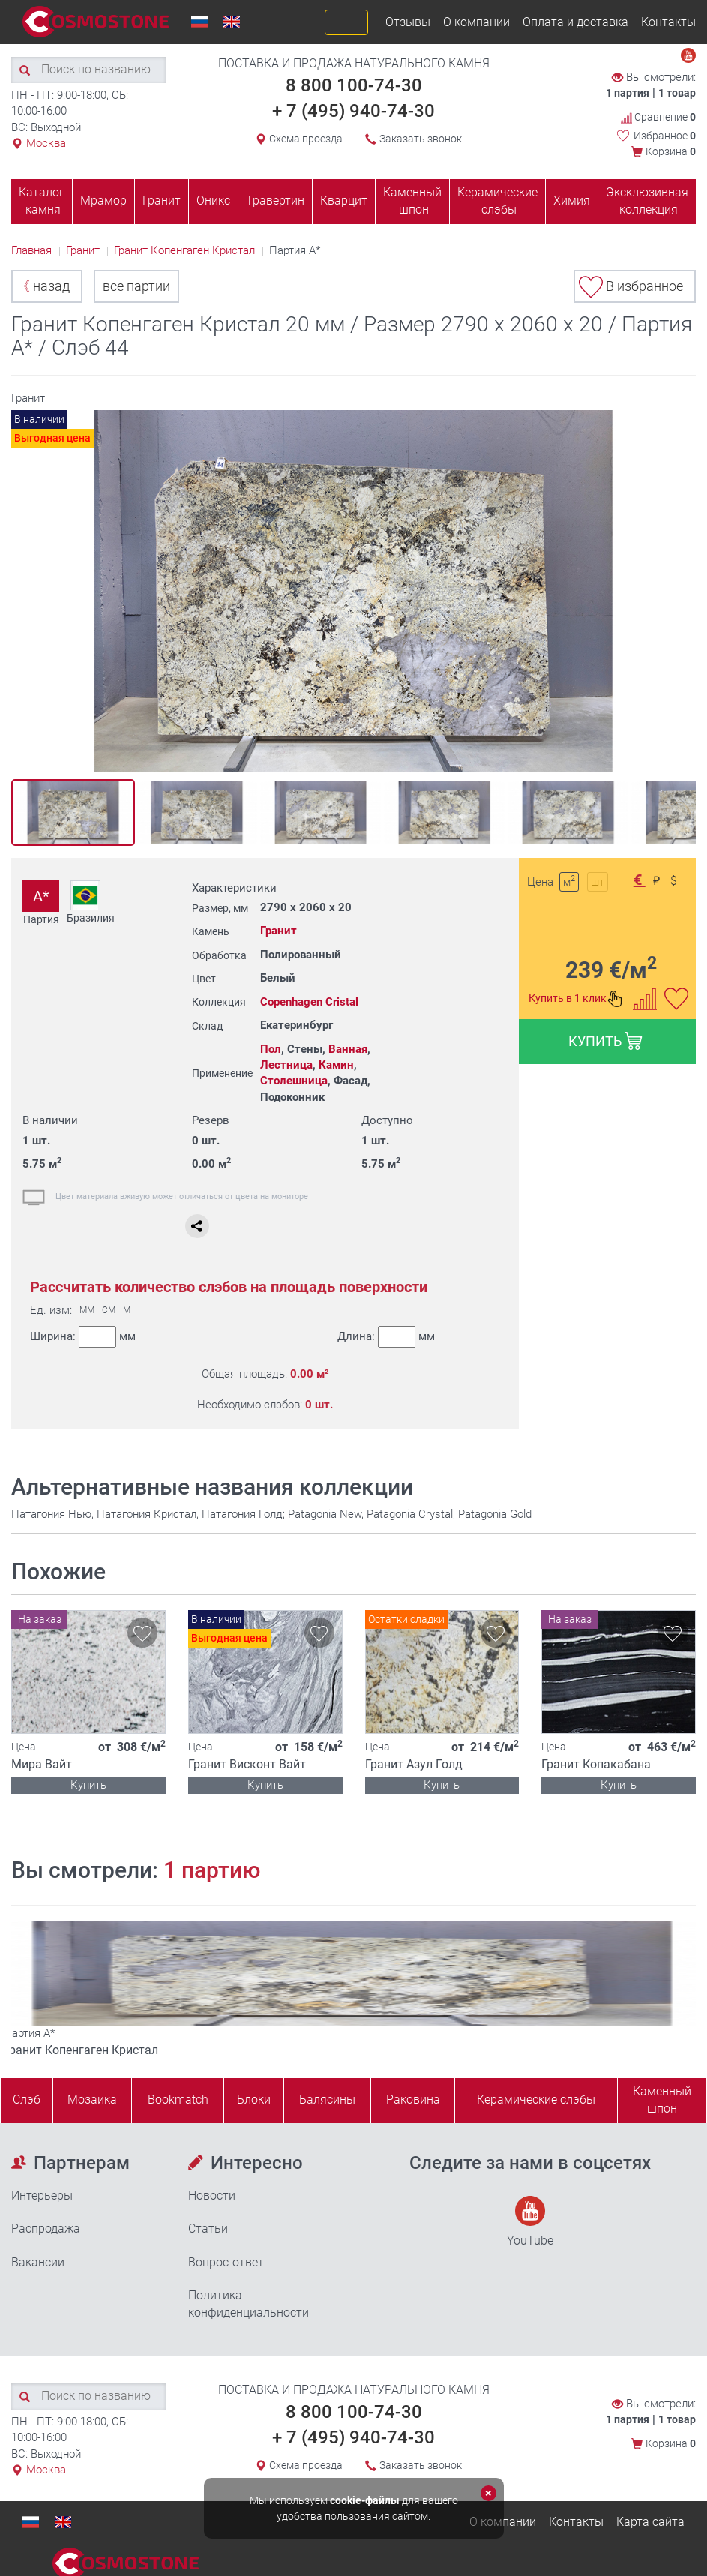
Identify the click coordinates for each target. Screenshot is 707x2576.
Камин (336, 1065)
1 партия (627, 93)
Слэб (26, 2099)
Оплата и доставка (575, 22)
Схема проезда (306, 139)
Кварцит (343, 200)
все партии (136, 286)
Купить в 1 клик (576, 999)
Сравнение (658, 117)
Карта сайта (650, 2521)
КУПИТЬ (605, 1041)
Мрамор (103, 200)
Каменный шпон (412, 201)
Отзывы (407, 22)
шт (597, 882)
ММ (86, 1310)
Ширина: (83, 1337)
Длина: (385, 1337)
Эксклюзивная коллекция (647, 201)
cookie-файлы (365, 2500)
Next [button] (680, 597)
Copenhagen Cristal (309, 1002)
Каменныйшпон (662, 2100)
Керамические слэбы (497, 201)
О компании (476, 22)
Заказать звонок (420, 139)
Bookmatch (178, 2099)
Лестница (286, 1065)
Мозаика (92, 2099)
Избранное (665, 136)
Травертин (275, 200)
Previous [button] (26, 597)
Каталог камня (41, 201)
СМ (108, 1310)
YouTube (530, 2222)
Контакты (668, 22)
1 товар (677, 93)
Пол (270, 1049)
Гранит (161, 200)
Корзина (671, 151)
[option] (353, 591)
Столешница (294, 1080)
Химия (571, 200)
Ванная (347, 1049)
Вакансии (37, 2262)
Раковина (413, 2099)
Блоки (254, 2099)
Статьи (208, 2228)
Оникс (213, 200)
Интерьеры (42, 2195)
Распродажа (45, 2228)
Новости (211, 2195)
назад (43, 286)
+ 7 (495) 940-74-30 (353, 110)
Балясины (327, 2099)
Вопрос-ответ (226, 2262)
